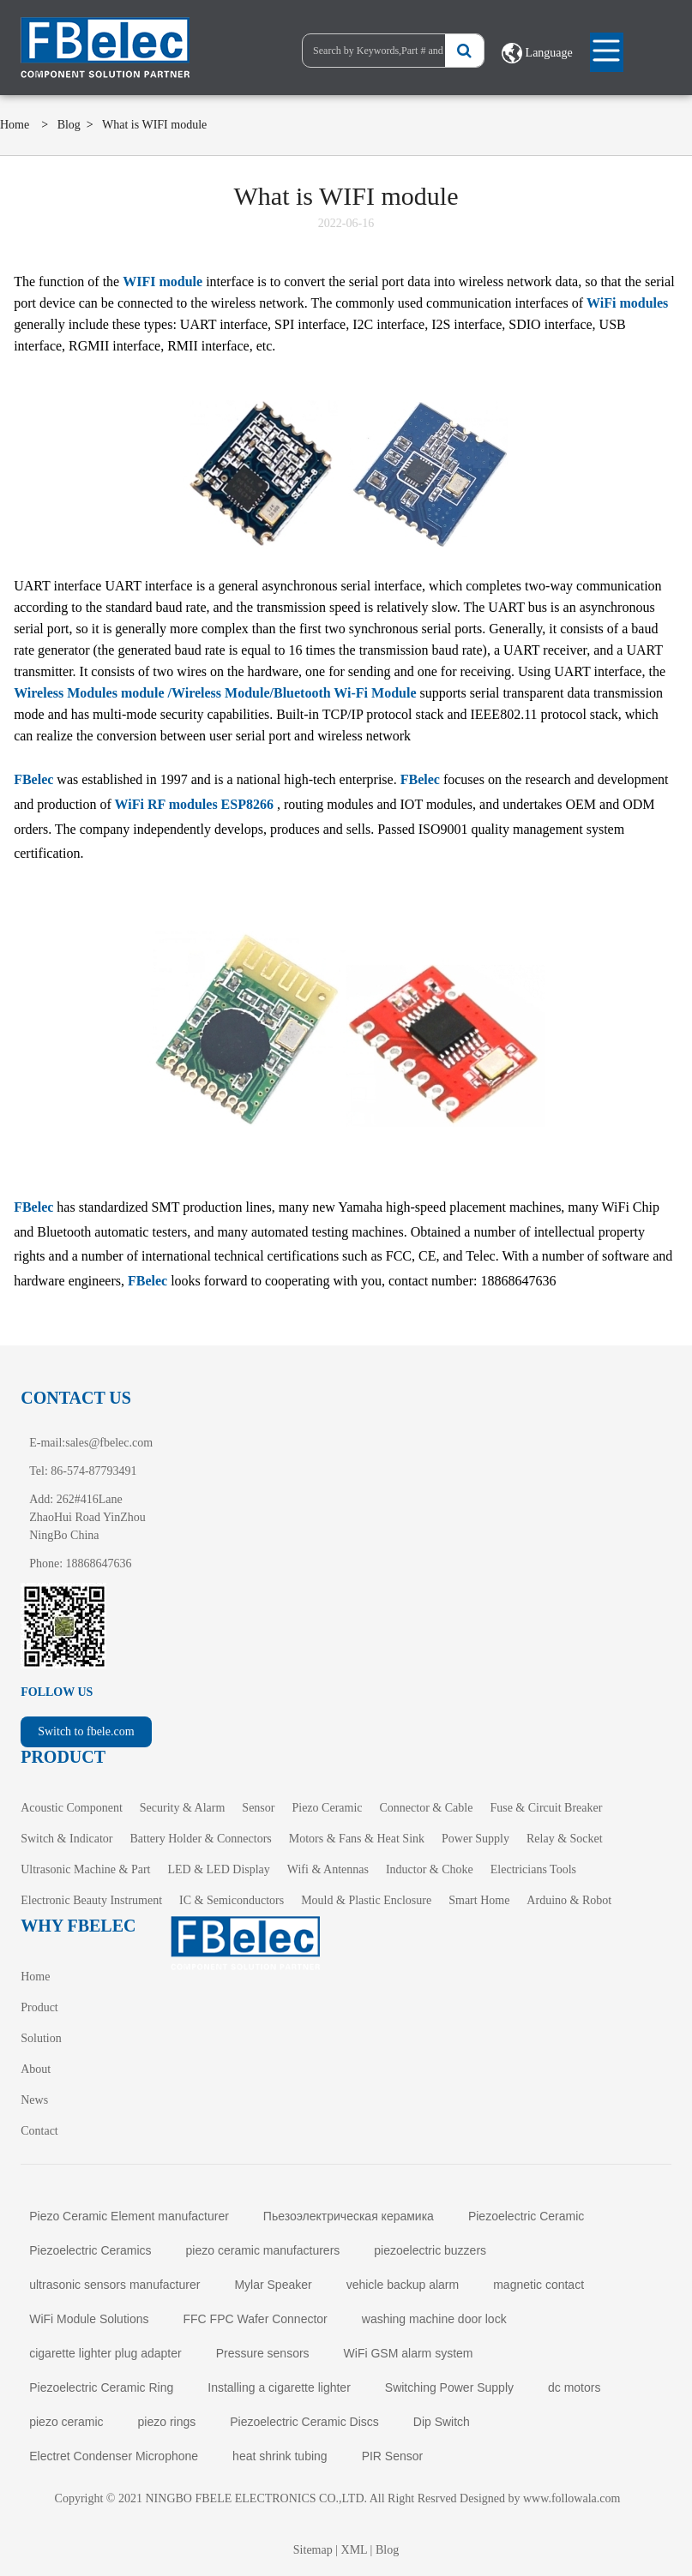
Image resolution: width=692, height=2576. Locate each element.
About (36, 2069)
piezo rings (167, 2422)
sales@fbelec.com (109, 1442)
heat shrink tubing (280, 2456)
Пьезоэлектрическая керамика (348, 2216)
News (34, 2100)
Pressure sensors (263, 2353)
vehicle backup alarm (403, 2284)
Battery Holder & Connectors (201, 1838)
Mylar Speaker (272, 2284)
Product (39, 2007)
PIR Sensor (393, 2456)
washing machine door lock (434, 2319)
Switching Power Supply (449, 2387)
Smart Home (478, 1900)
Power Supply (475, 1838)
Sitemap (313, 2549)
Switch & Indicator (66, 1838)
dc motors (574, 2387)
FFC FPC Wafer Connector (255, 2319)
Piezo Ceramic (327, 1807)
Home (14, 124)
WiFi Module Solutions (88, 2319)
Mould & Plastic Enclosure (366, 1900)
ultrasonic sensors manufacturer (114, 2284)
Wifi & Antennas (328, 1869)
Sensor (258, 1807)
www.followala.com (571, 2498)
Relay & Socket (565, 1838)
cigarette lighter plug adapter (105, 2353)
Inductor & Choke (429, 1869)
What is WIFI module (154, 124)
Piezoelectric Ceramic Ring (101, 2387)
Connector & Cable (426, 1807)
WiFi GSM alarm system (408, 2353)
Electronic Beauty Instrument (91, 1900)
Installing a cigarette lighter (279, 2387)
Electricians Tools (533, 1869)
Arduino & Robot (569, 1900)
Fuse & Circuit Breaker (546, 1807)
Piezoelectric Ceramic (526, 2216)
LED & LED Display (218, 1869)
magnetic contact (538, 2284)
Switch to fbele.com (86, 1731)
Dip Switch (441, 2422)
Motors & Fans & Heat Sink (356, 1838)
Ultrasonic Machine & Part (85, 1869)
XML (354, 2549)
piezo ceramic (66, 2422)
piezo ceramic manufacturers (263, 2250)
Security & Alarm (183, 1807)
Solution (41, 2038)
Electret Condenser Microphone (113, 2456)
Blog (69, 124)
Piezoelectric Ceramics (90, 2250)
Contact (39, 2130)
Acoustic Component (72, 1807)
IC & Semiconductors (231, 1900)
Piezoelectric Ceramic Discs (304, 2422)
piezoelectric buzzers (430, 2250)
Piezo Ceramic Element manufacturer (129, 2216)
